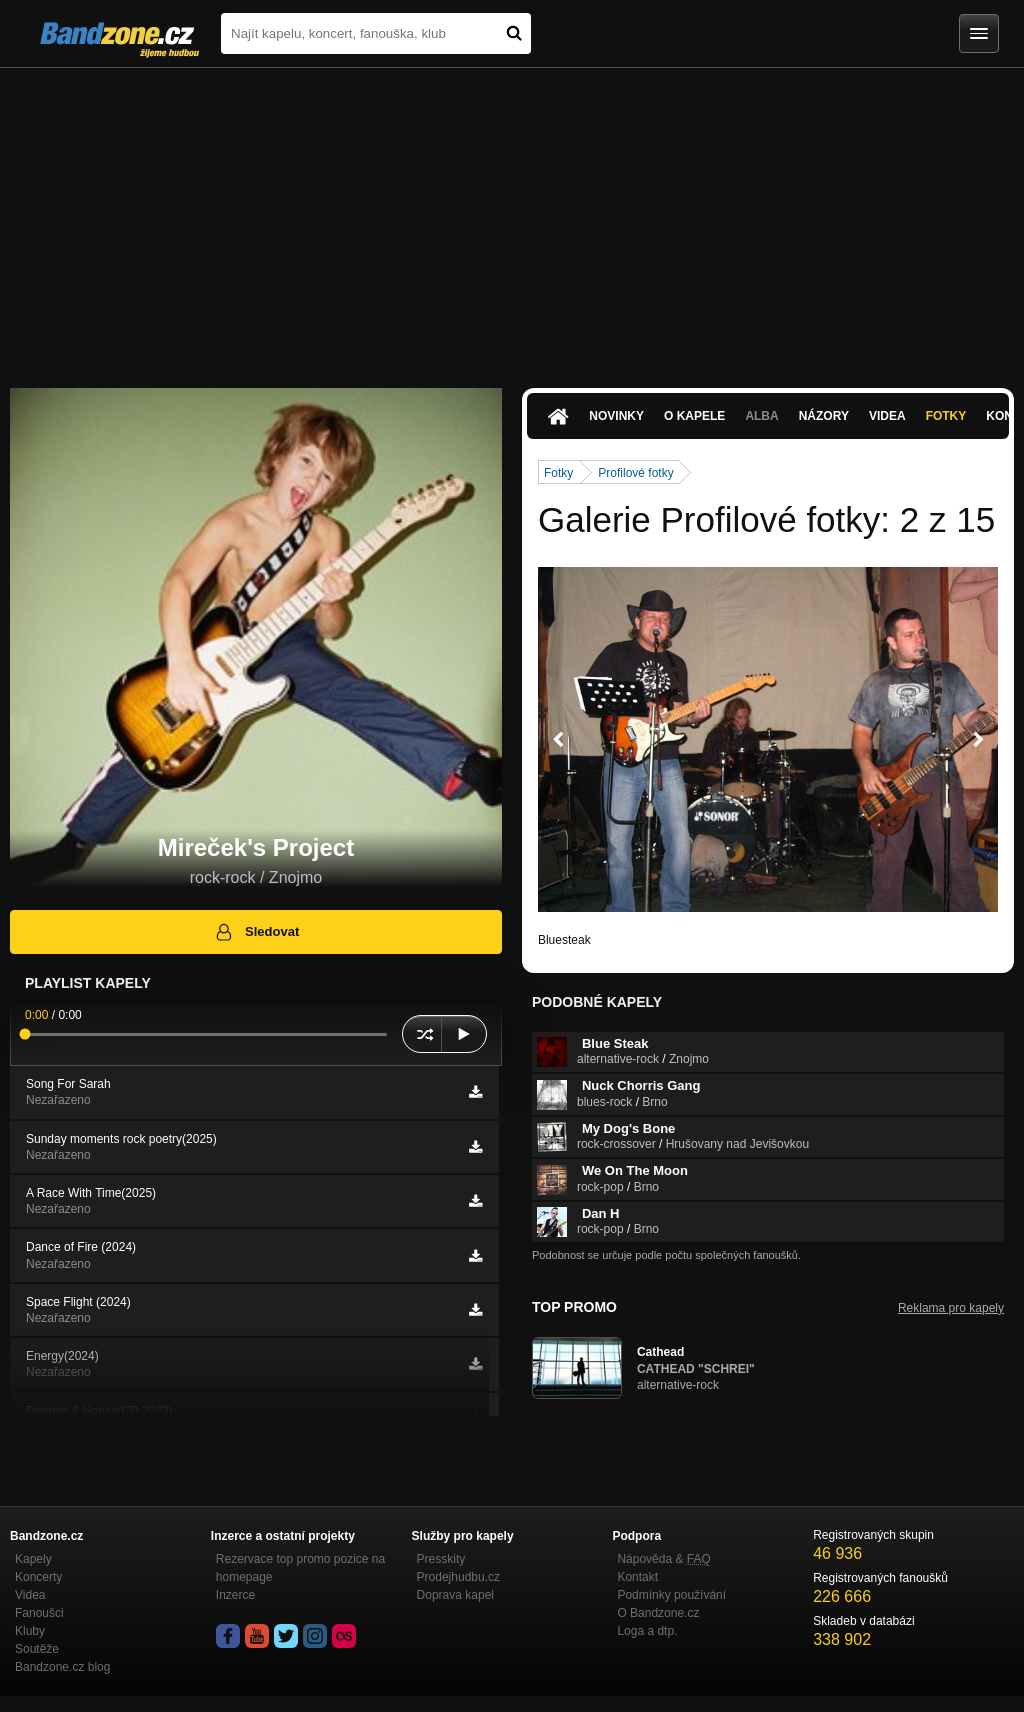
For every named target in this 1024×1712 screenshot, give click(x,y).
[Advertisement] (512, 218)
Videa (887, 416)
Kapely (33, 1559)
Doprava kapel (455, 1595)
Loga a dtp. (647, 1631)
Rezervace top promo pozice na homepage (300, 1568)
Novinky (616, 416)
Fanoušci (39, 1613)
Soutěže (37, 1649)
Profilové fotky (635, 473)
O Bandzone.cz (658, 1613)
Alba (761, 416)
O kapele (694, 416)
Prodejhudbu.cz (458, 1577)
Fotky (946, 416)
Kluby (30, 1631)
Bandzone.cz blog (62, 1667)
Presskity (441, 1559)
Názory (824, 416)
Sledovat (256, 932)
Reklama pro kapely (951, 1308)
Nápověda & (663, 1559)
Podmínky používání (671, 1595)
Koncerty (38, 1577)
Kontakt (637, 1577)
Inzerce (235, 1595)
